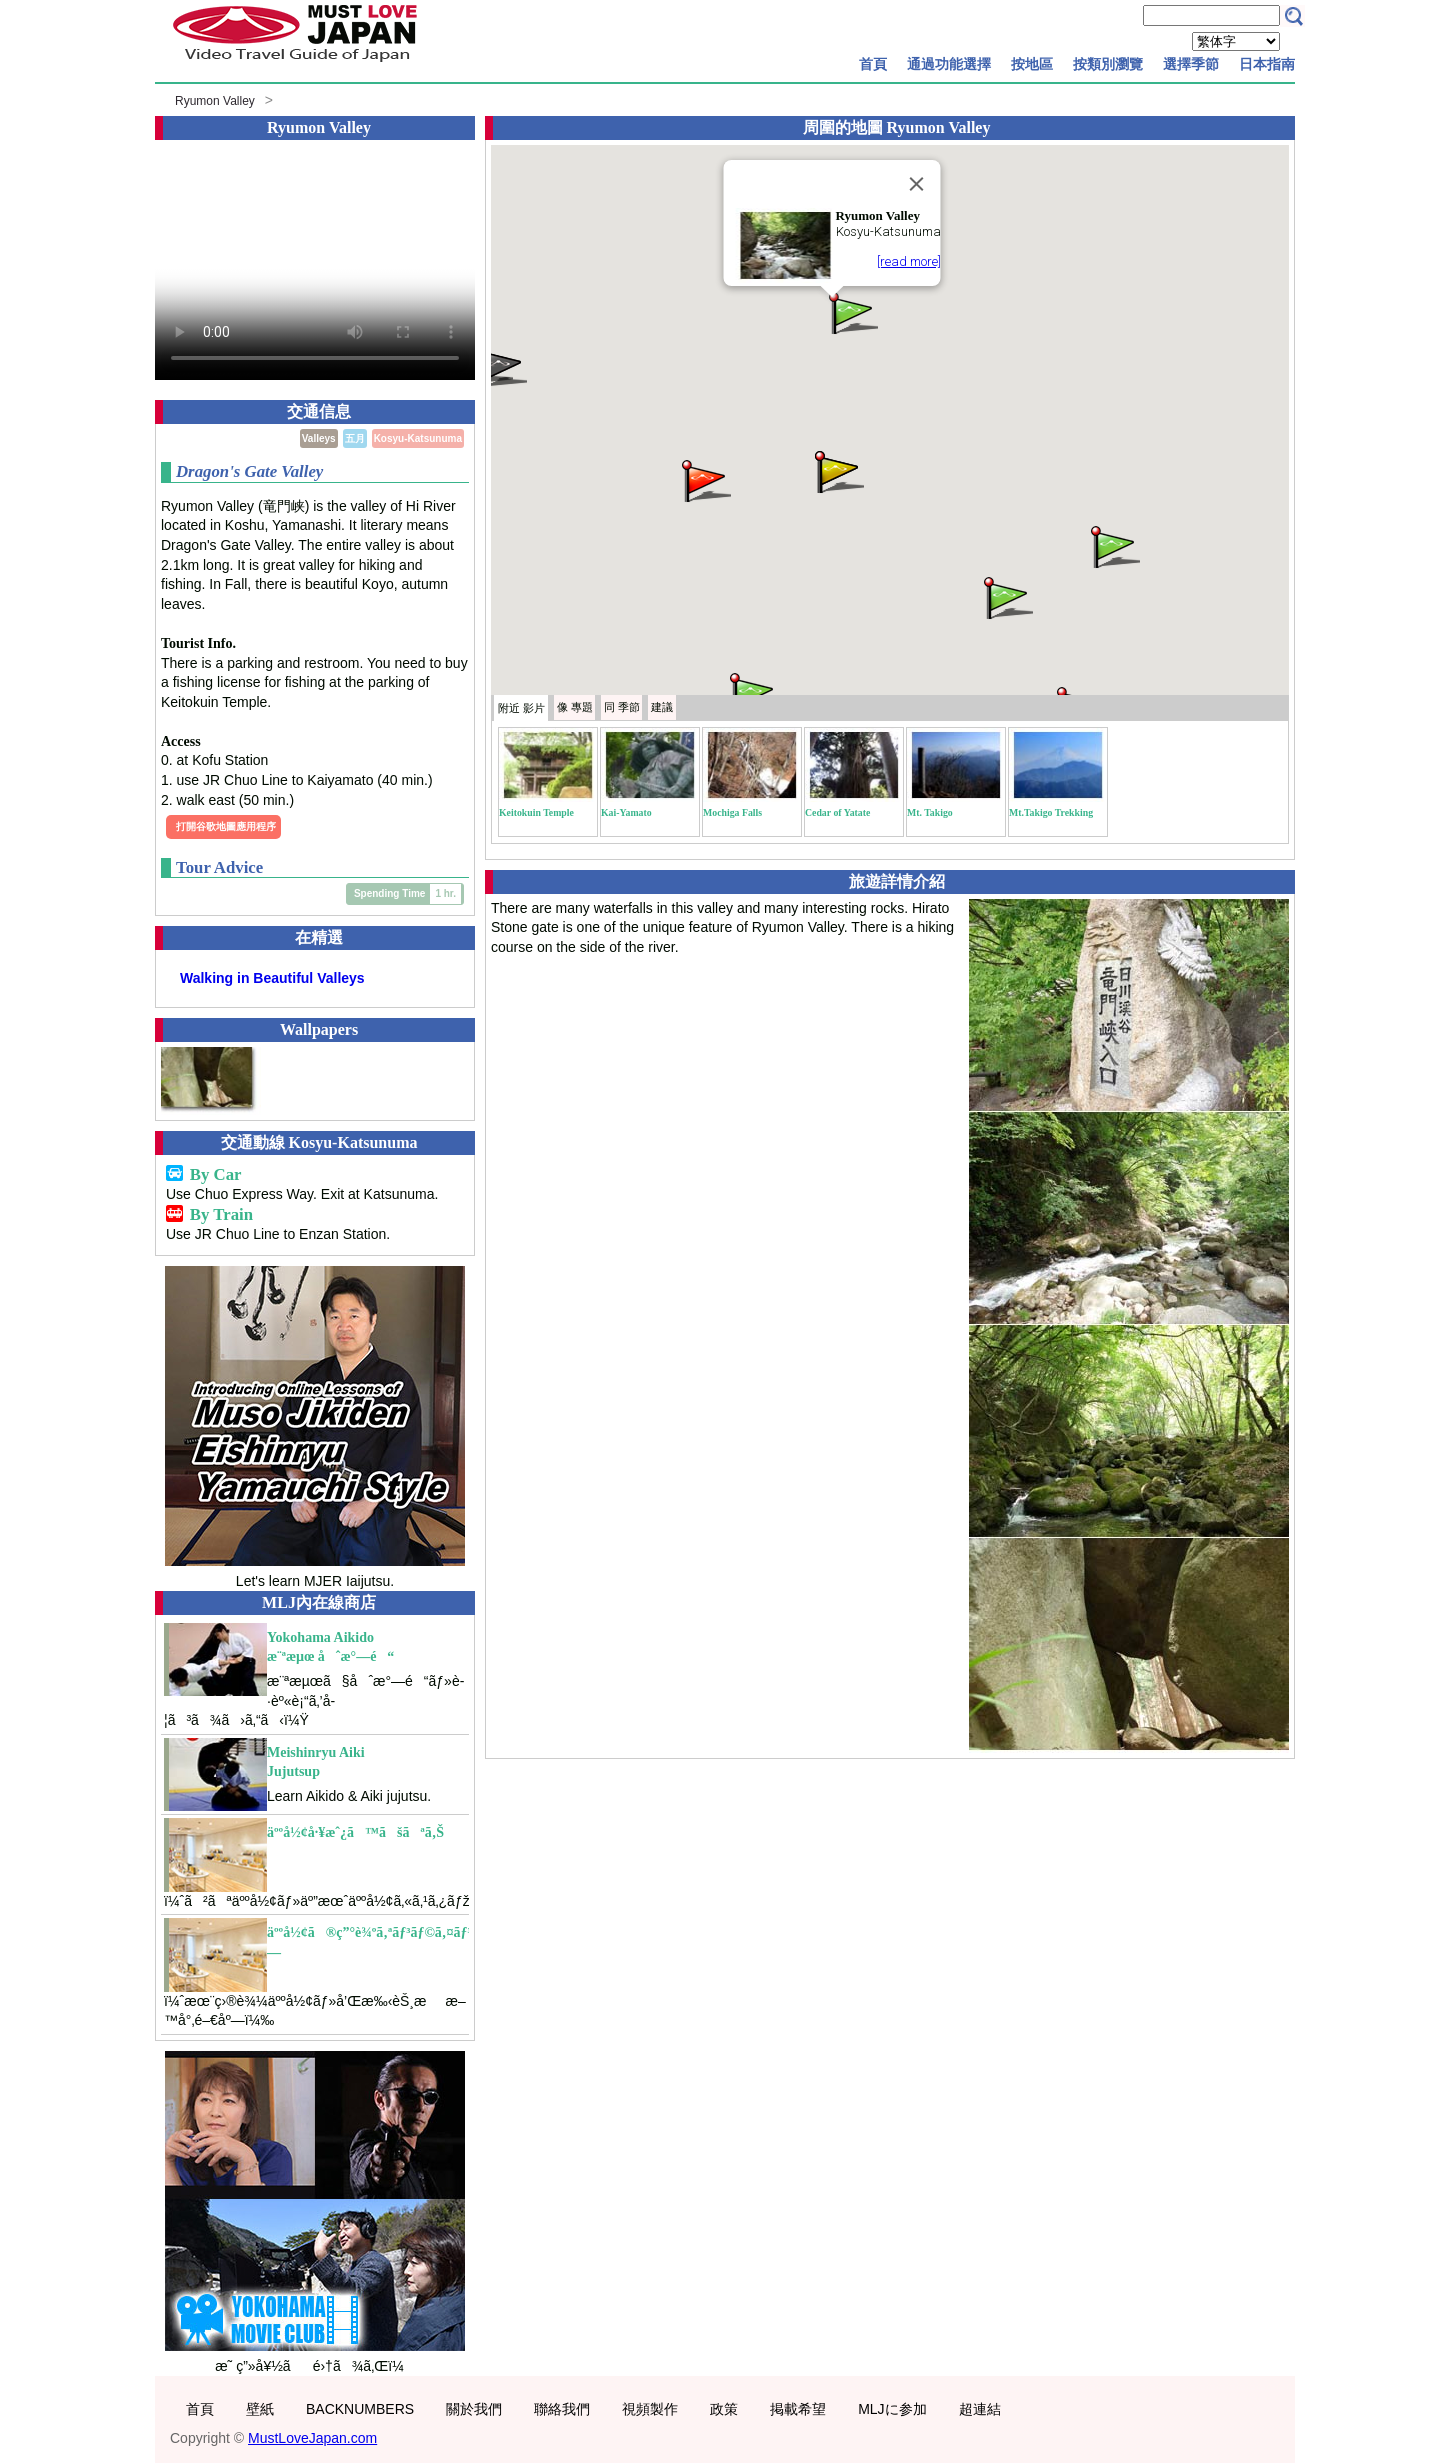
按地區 (1032, 64)
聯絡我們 (562, 2409)
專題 (575, 707)
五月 (355, 438)
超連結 (980, 2409)
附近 (521, 708)
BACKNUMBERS (360, 2409)
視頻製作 (650, 2409)
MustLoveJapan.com (312, 2438)
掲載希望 (798, 2409)
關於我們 (474, 2409)
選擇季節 (1191, 64)
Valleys (319, 438)
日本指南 (1267, 64)
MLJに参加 (892, 2409)
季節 (622, 707)
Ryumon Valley (215, 101)
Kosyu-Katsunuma (418, 438)
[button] (852, 311)
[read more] (909, 261)
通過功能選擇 (949, 64)
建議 (662, 707)
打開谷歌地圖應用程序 (226, 826)
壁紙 (260, 2409)
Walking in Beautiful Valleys (272, 978)
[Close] (917, 184)
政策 (724, 2409)
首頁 (873, 64)
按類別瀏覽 (1108, 64)
